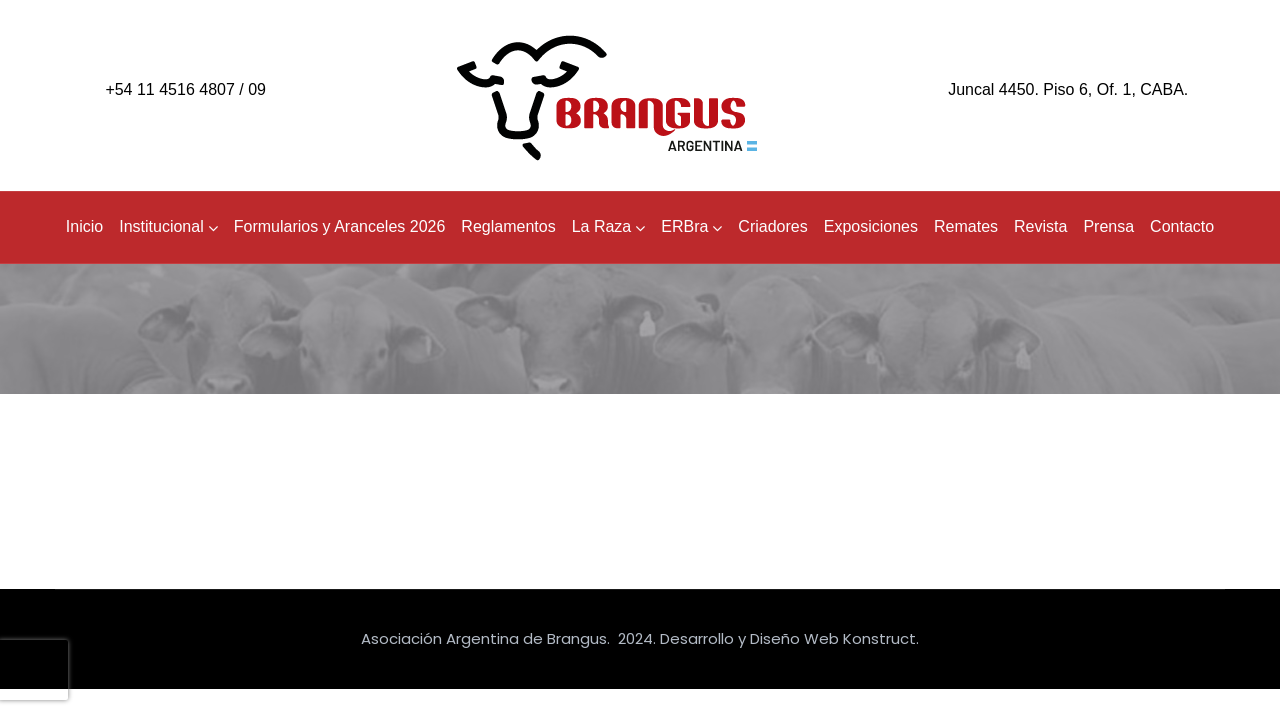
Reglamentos (508, 226)
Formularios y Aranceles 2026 (340, 226)
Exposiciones (871, 226)
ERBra (691, 226)
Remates (966, 226)
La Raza (609, 226)
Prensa (1108, 226)
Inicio (84, 226)
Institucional (168, 226)
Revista (1040, 226)
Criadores (772, 226)
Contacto (1182, 226)
